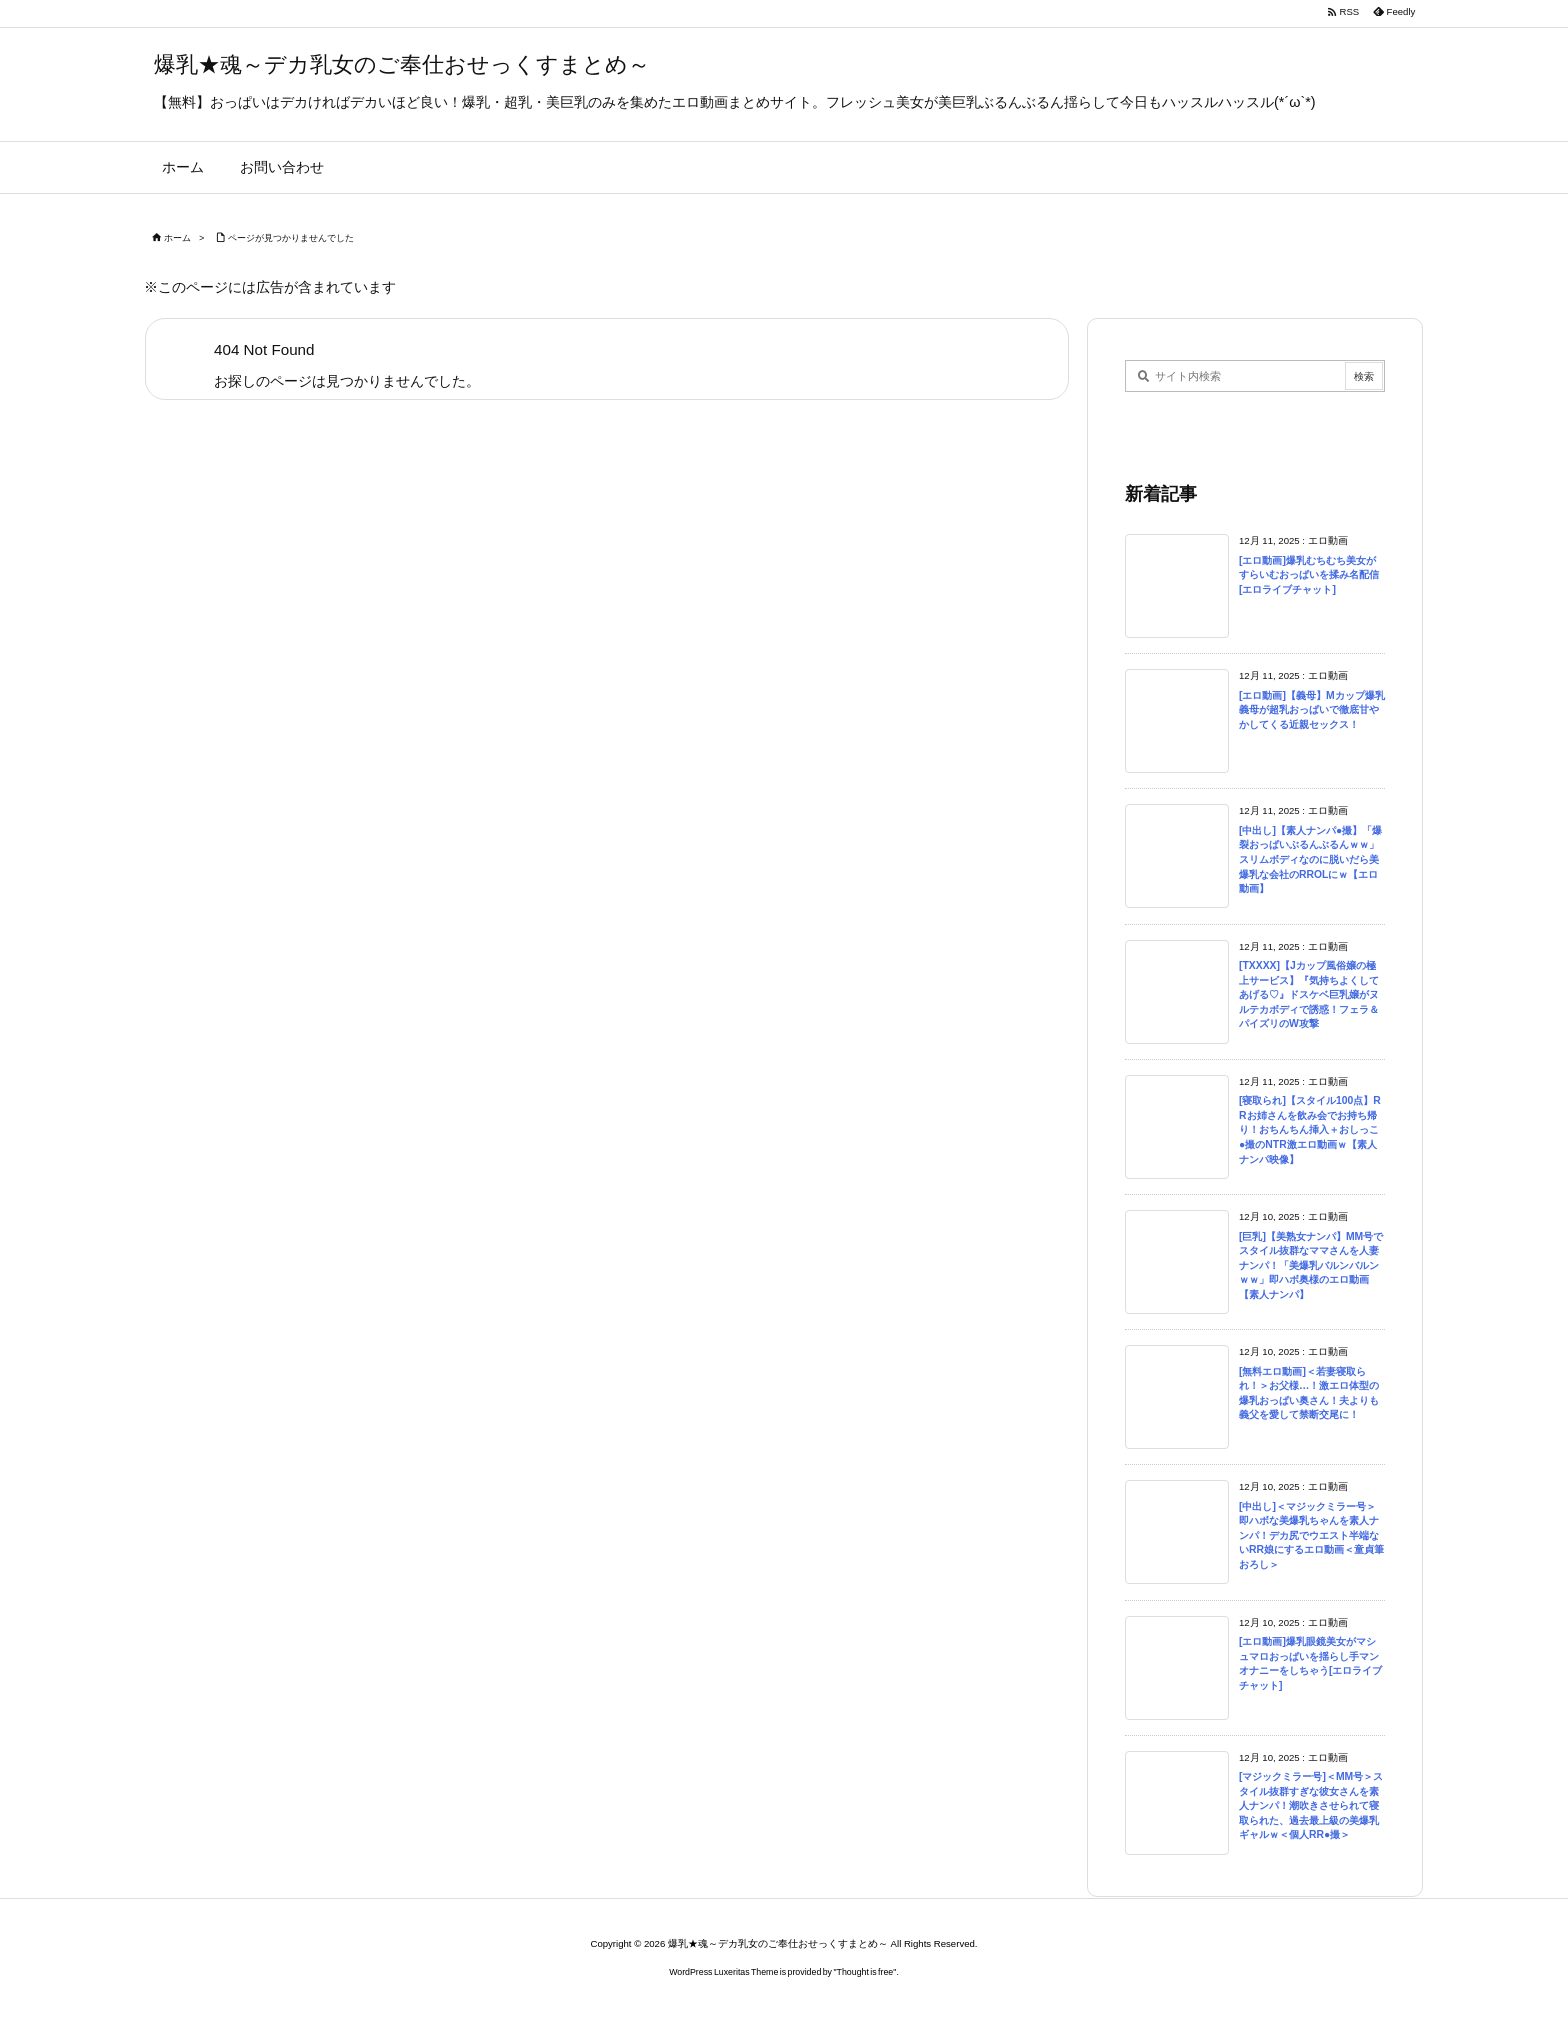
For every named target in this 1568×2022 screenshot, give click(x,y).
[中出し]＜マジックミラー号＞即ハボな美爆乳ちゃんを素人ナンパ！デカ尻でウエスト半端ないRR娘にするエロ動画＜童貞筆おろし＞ (1311, 1535)
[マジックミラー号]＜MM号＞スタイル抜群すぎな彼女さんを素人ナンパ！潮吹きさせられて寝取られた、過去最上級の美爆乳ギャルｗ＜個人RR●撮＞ (1311, 1805)
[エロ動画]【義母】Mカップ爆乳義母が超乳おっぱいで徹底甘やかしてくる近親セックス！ (1312, 710)
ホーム (177, 238)
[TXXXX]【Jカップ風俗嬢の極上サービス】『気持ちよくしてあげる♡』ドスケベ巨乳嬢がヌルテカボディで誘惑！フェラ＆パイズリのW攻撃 (1309, 994)
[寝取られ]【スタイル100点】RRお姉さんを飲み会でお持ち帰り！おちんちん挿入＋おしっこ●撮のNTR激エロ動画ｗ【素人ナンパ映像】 (1310, 1129)
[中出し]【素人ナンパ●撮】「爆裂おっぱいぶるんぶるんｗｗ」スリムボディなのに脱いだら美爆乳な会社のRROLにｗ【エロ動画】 (1310, 859)
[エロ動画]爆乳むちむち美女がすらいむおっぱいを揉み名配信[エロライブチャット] (1309, 575)
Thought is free (865, 1972)
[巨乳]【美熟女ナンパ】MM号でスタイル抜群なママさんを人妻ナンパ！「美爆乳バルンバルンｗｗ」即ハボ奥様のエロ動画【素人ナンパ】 (1311, 1265)
